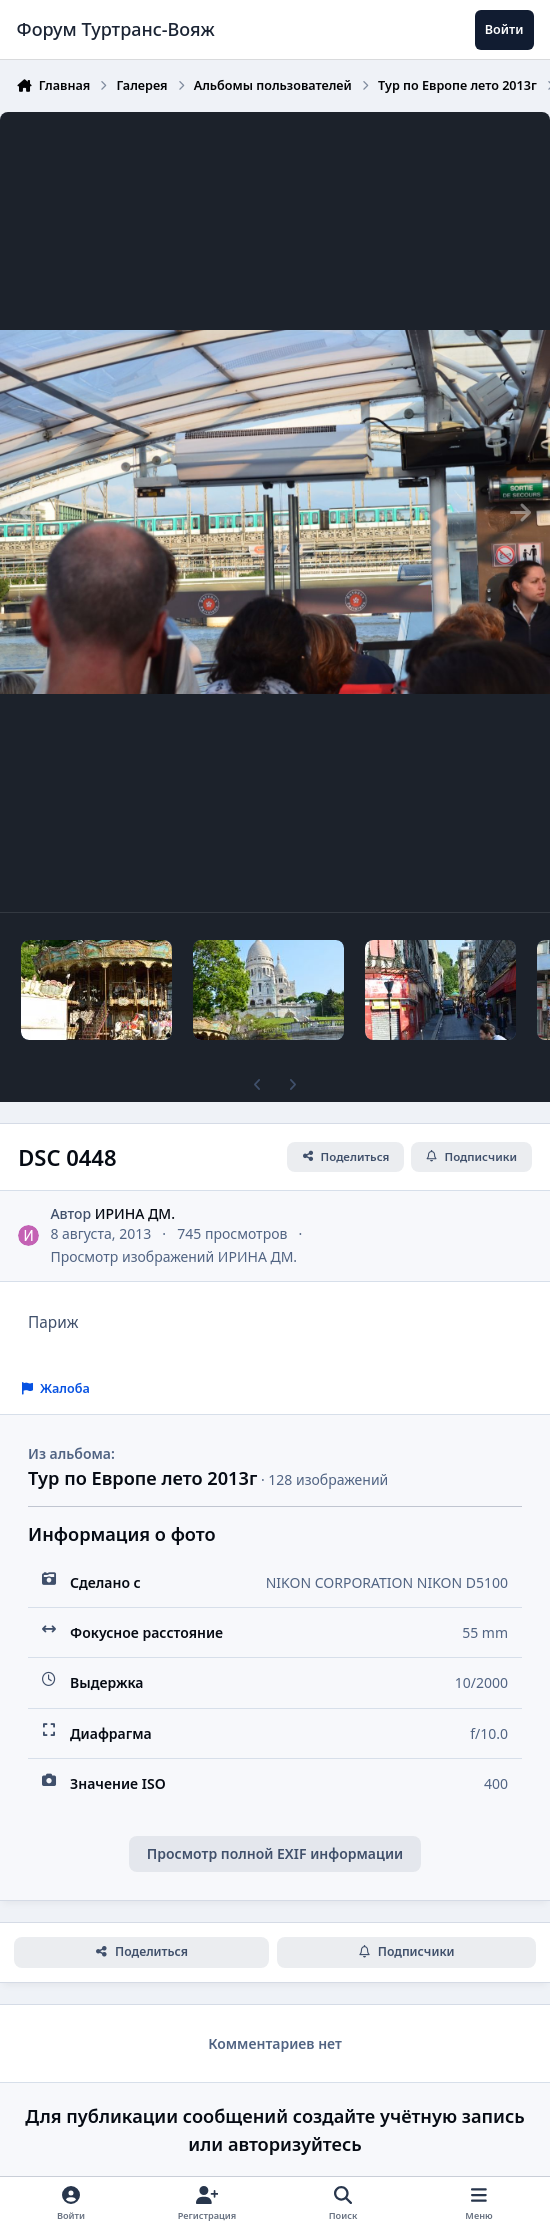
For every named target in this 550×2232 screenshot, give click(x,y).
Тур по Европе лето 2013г (142, 1478)
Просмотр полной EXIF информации (275, 1853)
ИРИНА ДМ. (135, 1213)
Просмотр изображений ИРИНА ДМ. (173, 1256)
